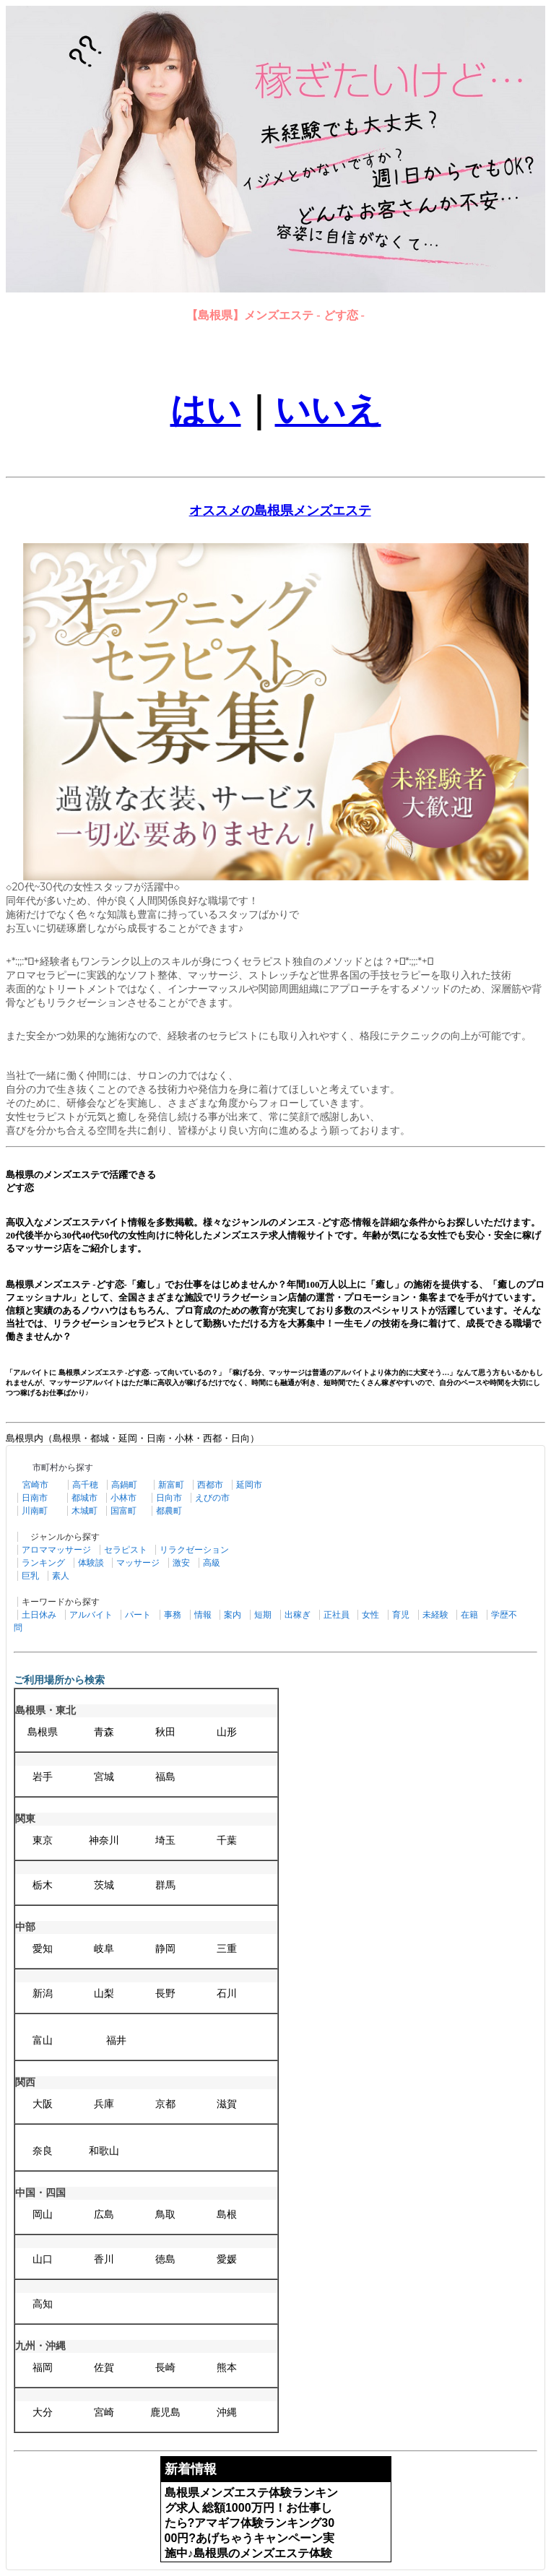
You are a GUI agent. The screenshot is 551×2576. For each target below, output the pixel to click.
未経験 (435, 1615)
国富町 (123, 1511)
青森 (104, 1732)
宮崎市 (35, 1485)
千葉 (227, 1840)
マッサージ (138, 1563)
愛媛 (227, 2259)
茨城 (104, 1885)
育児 (400, 1615)
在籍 (469, 1615)
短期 (263, 1615)
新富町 (171, 1485)
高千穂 (85, 1485)
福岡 (42, 2367)
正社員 (337, 1615)
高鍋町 (124, 1485)
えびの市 (212, 1498)
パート (138, 1615)
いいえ (328, 410)
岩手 (42, 1776)
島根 (227, 2214)
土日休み (39, 1615)
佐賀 (104, 2367)
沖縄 (227, 2412)
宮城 (104, 1776)
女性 (370, 1615)
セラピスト (125, 1550)
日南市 (35, 1498)
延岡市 (249, 1485)
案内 (232, 1615)
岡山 (42, 2214)
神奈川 (104, 1840)
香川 (104, 2259)
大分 (42, 2412)
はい (205, 410)
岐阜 (104, 1948)
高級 (211, 1563)
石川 (227, 1993)
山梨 (104, 1993)
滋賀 (227, 2104)
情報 (203, 1615)
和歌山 (104, 2151)
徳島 (165, 2259)
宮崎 (104, 2412)
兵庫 (104, 2104)
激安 (181, 1563)
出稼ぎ (298, 1615)
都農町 (169, 1511)
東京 (42, 1840)
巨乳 (30, 1576)
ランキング (43, 1563)
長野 (165, 1993)
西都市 (210, 1485)
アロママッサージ (56, 1550)
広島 (104, 2214)
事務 (172, 1615)
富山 (42, 2040)
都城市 (84, 1498)
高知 (42, 2304)
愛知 (42, 1948)
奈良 (42, 2151)
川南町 (35, 1511)
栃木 (42, 1885)
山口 (42, 2259)
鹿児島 (165, 2412)
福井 (116, 2040)
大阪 (42, 2104)
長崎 (165, 2367)
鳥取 (165, 2214)
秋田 (165, 1732)
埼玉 (165, 1840)
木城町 (84, 1511)
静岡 (165, 1948)
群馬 (165, 1885)
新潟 (42, 1993)
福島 (165, 1776)
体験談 (91, 1563)
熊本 (227, 2367)
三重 (227, 1948)
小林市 (123, 1498)
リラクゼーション (194, 1550)
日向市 (169, 1498)
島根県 (42, 1732)
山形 (227, 1732)
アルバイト (91, 1615)
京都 (165, 2104)
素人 (60, 1576)
